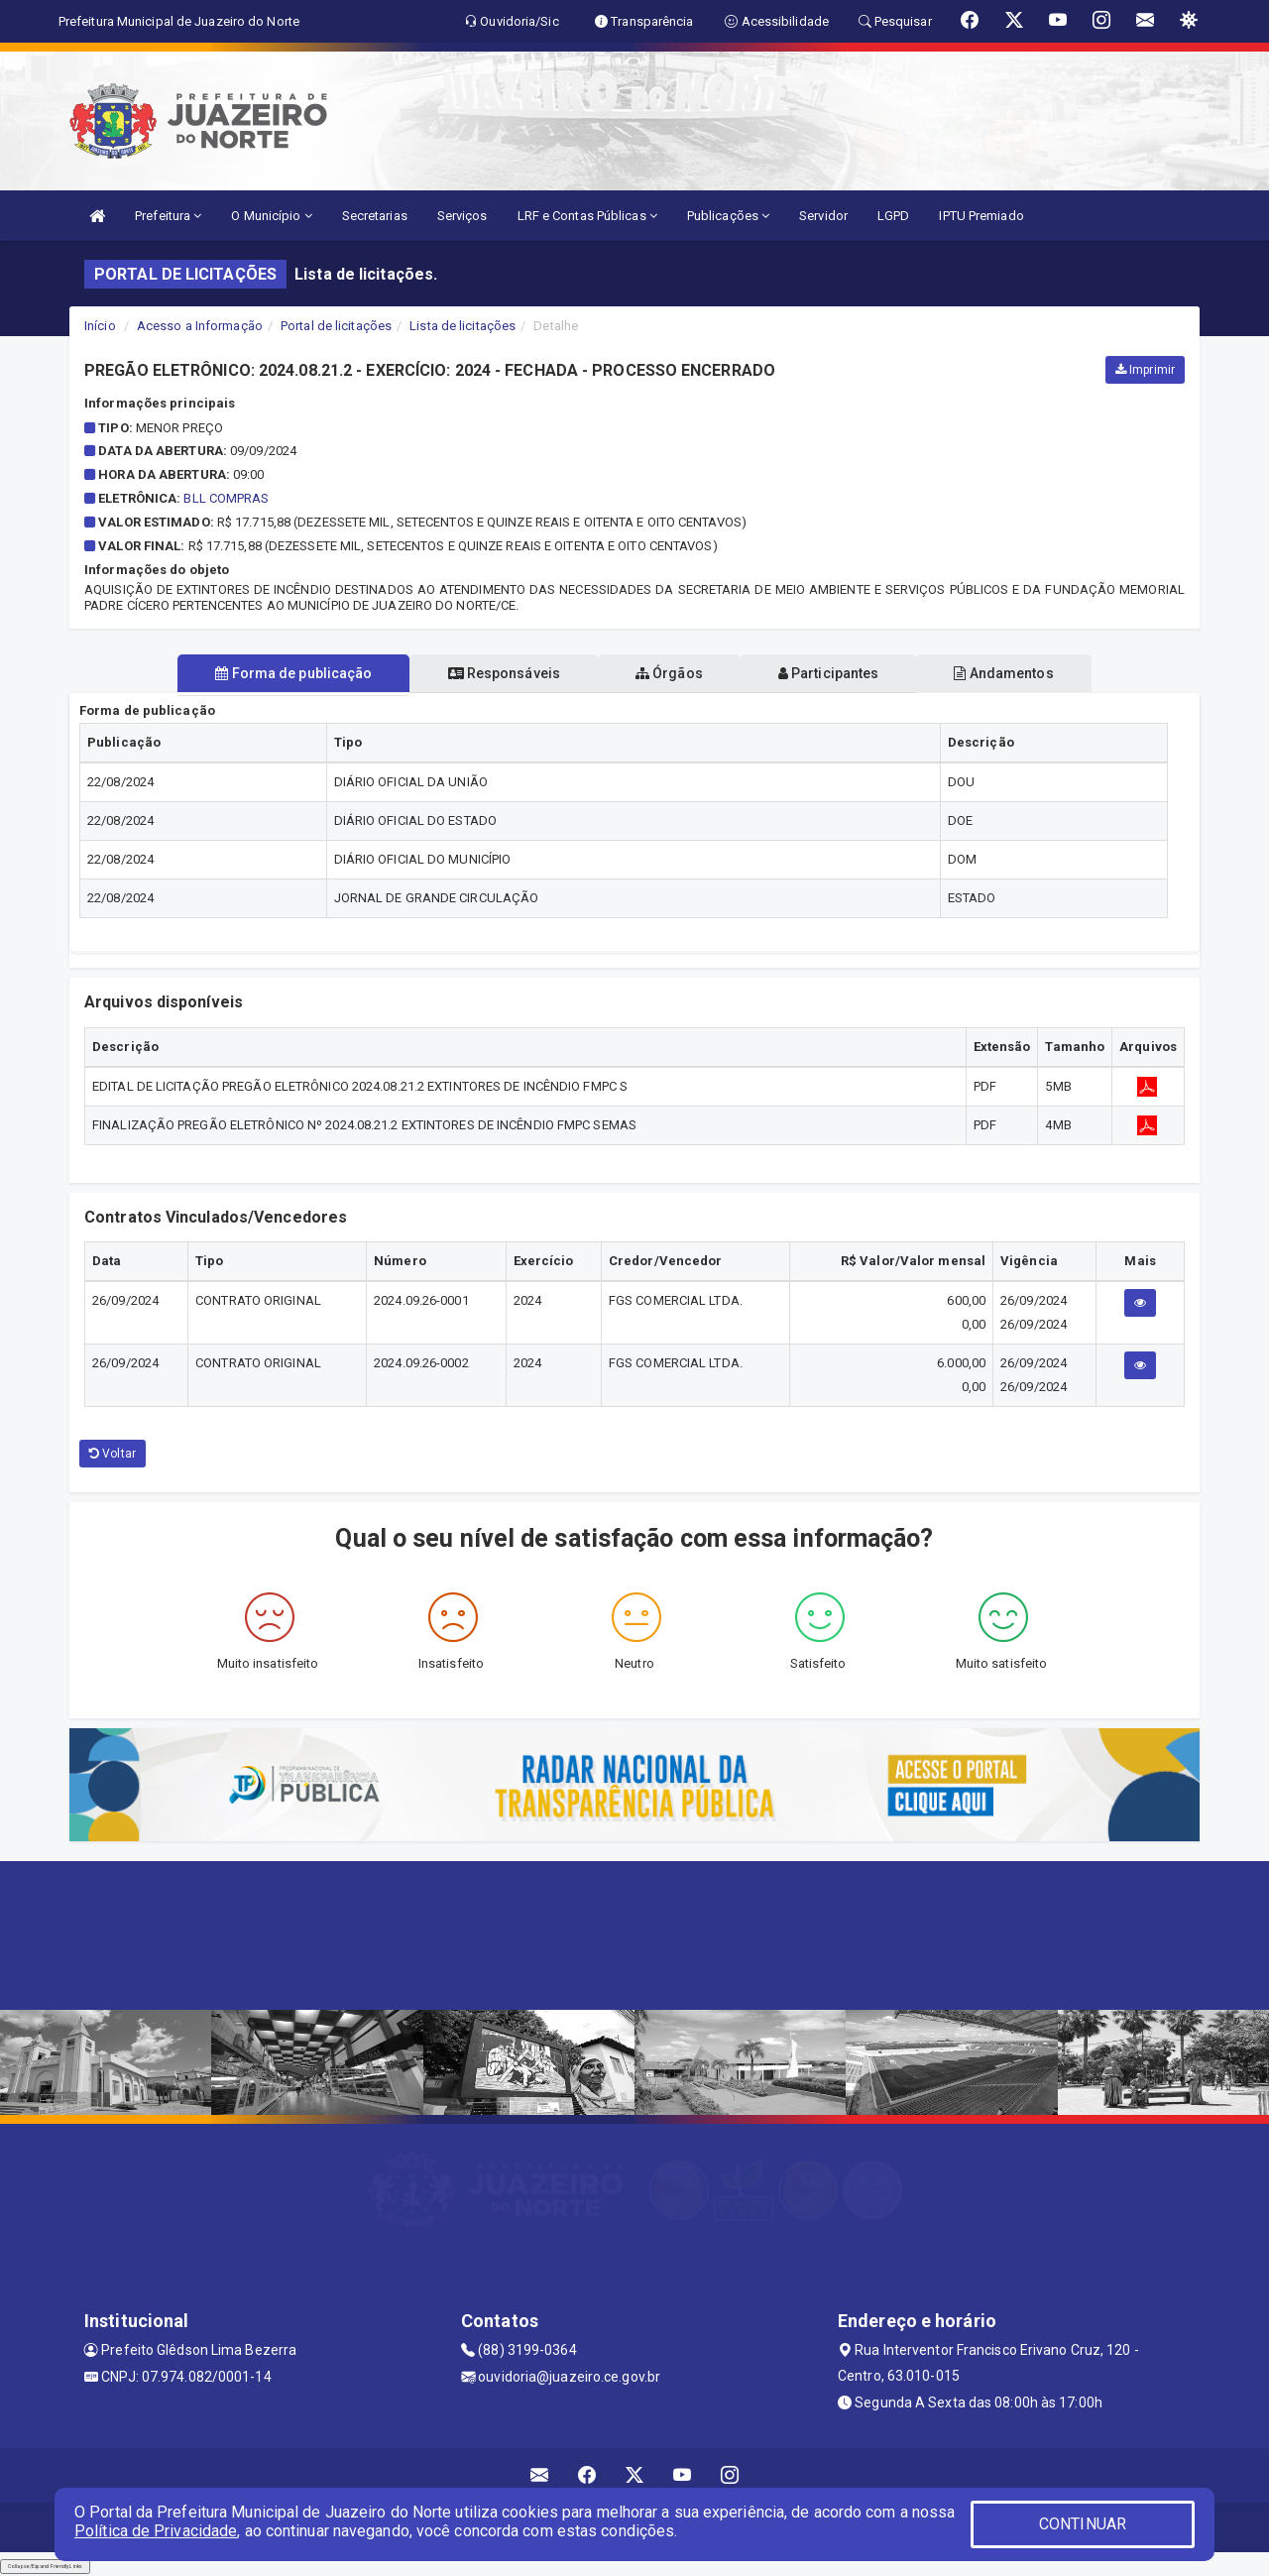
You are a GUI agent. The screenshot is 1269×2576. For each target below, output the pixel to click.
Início (100, 325)
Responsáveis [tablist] (496, 673)
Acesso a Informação (200, 325)
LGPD (893, 215)
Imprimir (1145, 370)
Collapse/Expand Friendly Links (45, 2566)
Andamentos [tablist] (1019, 673)
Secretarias (374, 215)
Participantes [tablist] (836, 673)
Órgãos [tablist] (669, 673)
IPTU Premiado (981, 215)
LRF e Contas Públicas (587, 215)
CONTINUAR (1082, 2524)
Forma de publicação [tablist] (277, 673)
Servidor (823, 215)
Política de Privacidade (155, 2530)
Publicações (728, 215)
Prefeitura (168, 215)
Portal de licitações (336, 325)
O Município (271, 215)
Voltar (112, 1454)
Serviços (462, 215)
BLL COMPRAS (226, 498)
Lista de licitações (462, 325)
